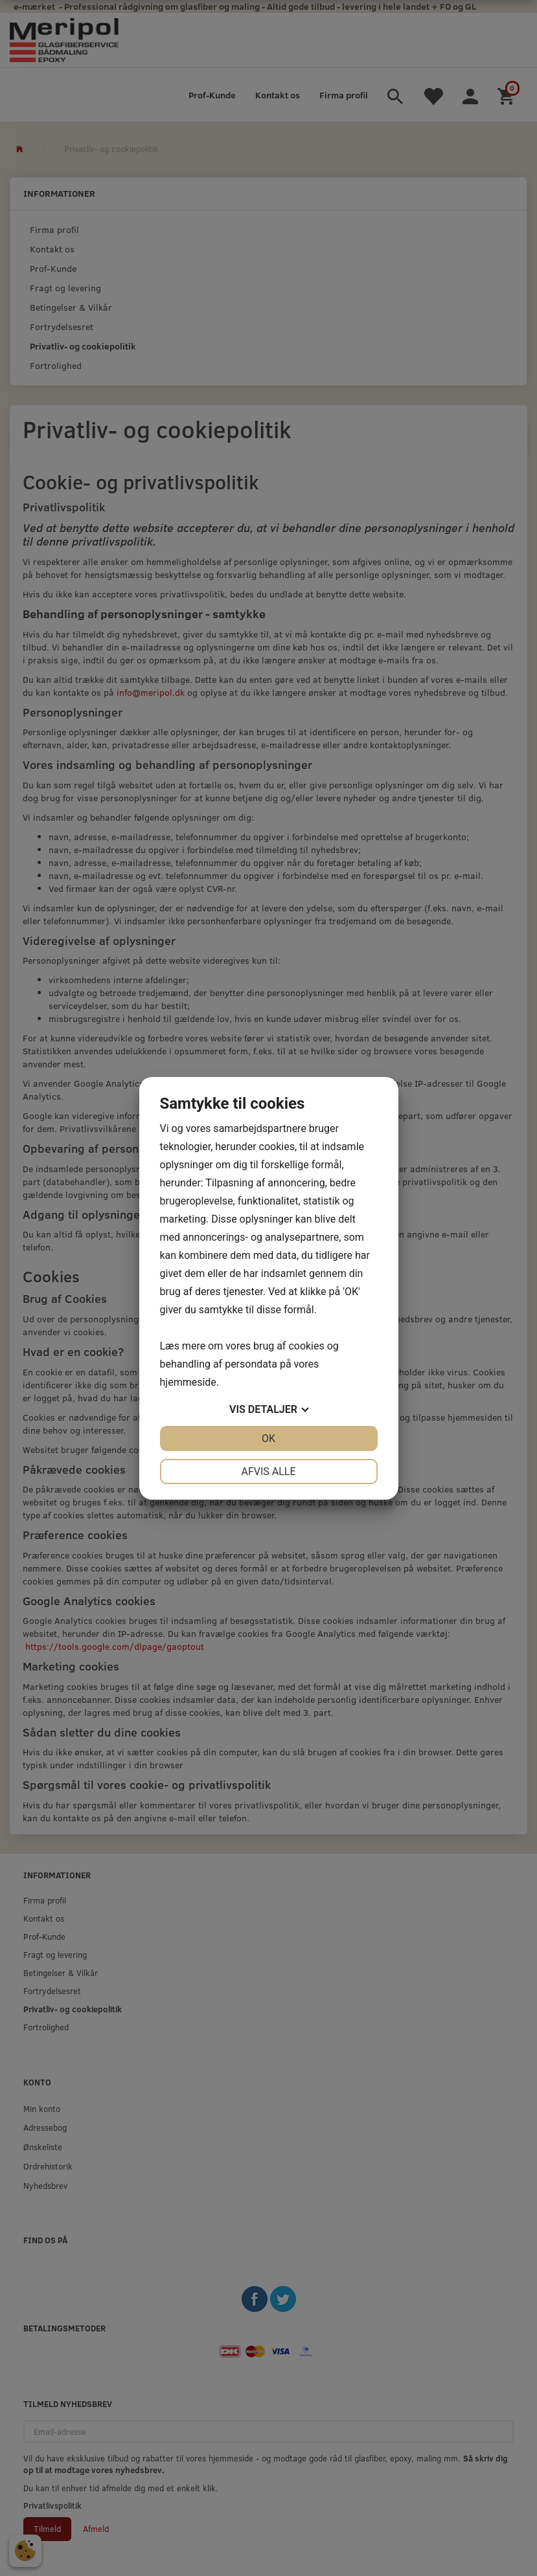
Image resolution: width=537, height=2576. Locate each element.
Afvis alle (268, 1471)
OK (268, 1438)
